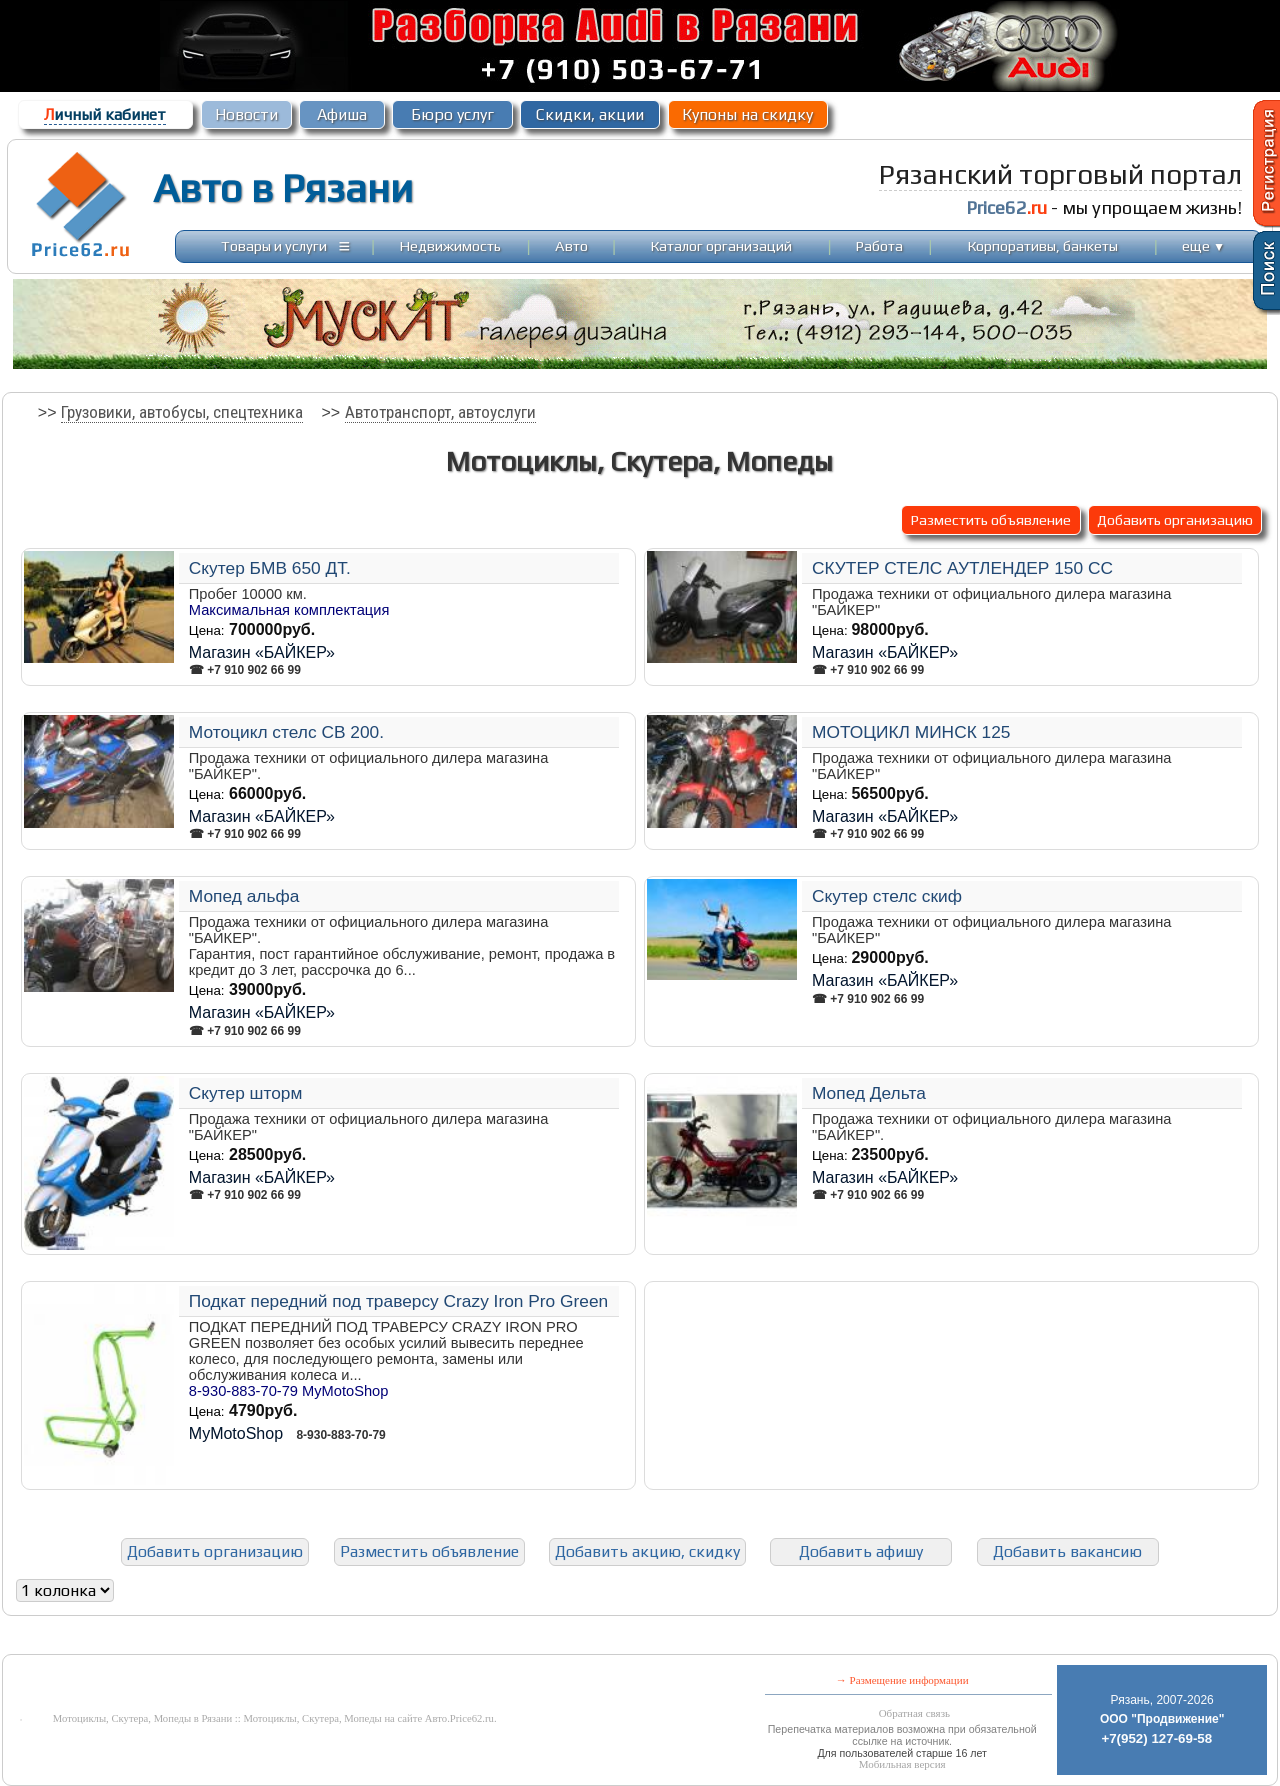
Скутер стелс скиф (887, 896)
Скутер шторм (246, 1093)
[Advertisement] (486, 1639)
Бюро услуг (452, 114)
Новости (246, 114)
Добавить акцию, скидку (647, 1551)
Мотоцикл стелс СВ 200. (286, 732)
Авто (571, 245)
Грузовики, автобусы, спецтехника (182, 412)
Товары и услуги (274, 245)
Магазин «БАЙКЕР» (262, 652)
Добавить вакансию (1067, 1551)
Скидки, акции (590, 114)
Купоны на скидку (747, 114)
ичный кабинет (105, 114)
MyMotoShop (236, 1433)
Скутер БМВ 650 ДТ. (270, 568)
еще (1203, 245)
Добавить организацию (1175, 519)
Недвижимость (450, 245)
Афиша (342, 114)
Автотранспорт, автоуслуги (440, 412)
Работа (879, 245)
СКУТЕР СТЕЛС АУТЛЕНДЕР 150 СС (962, 568)
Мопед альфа (244, 896)
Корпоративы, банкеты (1043, 245)
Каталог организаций (721, 245)
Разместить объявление (991, 519)
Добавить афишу (861, 1551)
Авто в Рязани (283, 188)
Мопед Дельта (869, 1093)
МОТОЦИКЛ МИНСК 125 (911, 732)
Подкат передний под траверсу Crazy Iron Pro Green (398, 1301)
